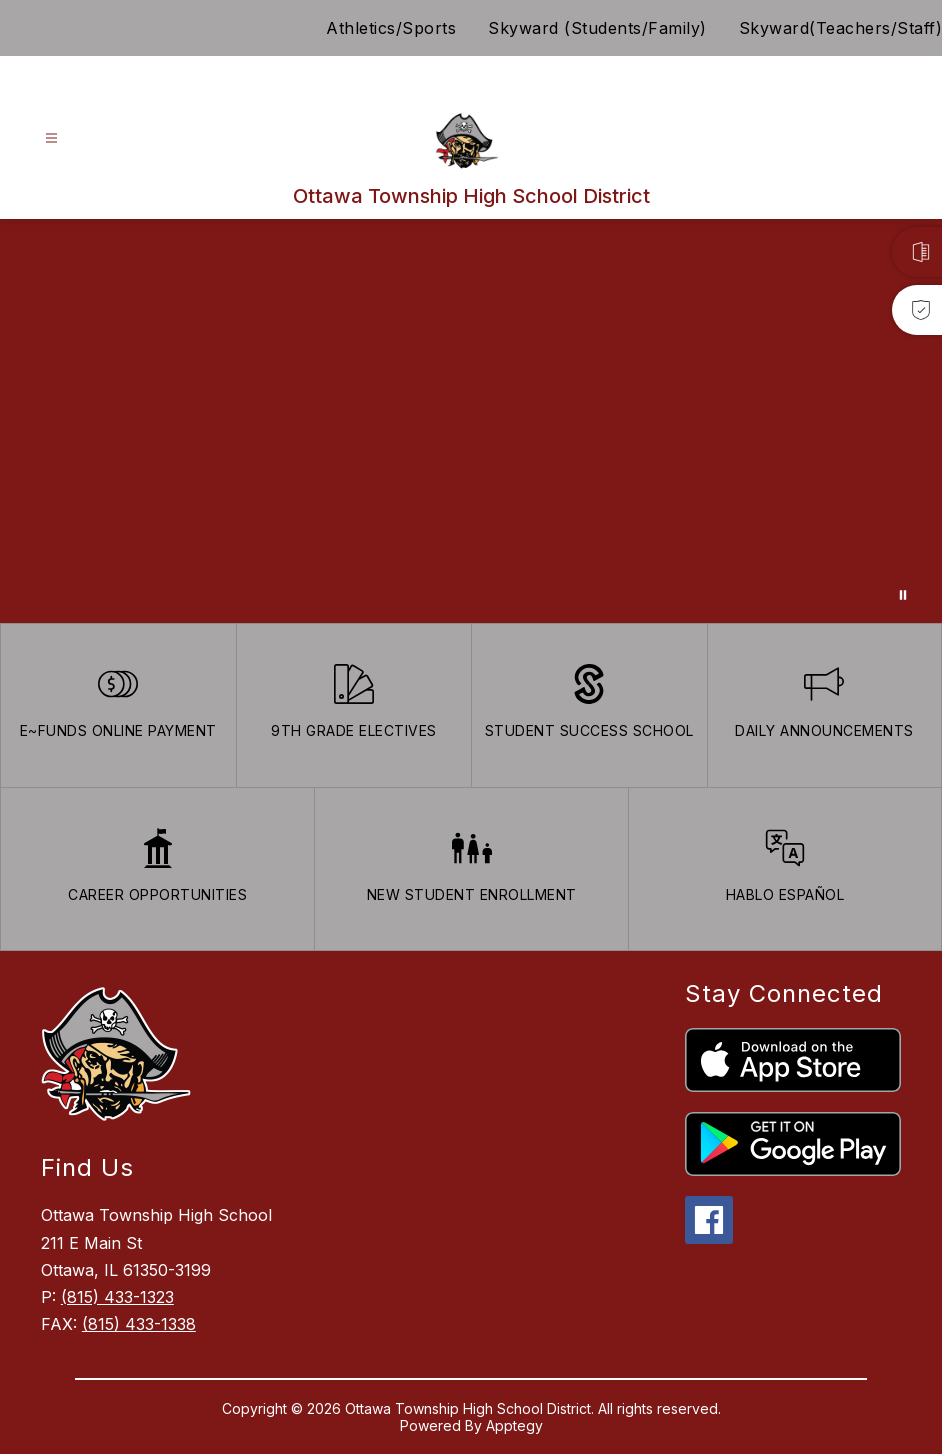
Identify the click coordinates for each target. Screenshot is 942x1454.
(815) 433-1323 (117, 1297)
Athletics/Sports (391, 28)
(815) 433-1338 (139, 1324)
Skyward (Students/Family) (597, 28)
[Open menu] (51, 138)
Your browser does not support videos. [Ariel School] (471, 421)
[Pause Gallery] (903, 595)
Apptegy (514, 1425)
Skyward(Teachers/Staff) (841, 28)
